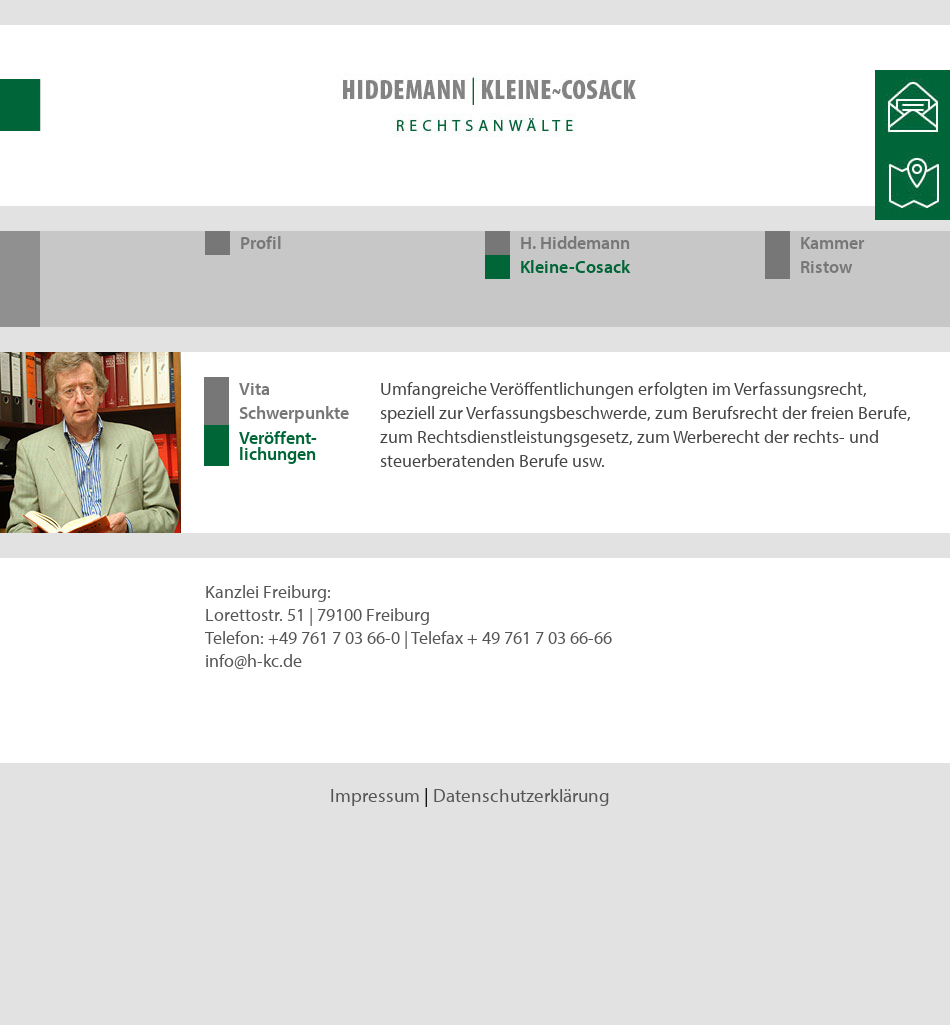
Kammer (832, 242)
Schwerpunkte (294, 412)
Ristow (826, 266)
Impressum (375, 795)
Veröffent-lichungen (278, 445)
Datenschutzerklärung (521, 795)
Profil (261, 242)
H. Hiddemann (575, 242)
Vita (254, 388)
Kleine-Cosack (575, 266)
